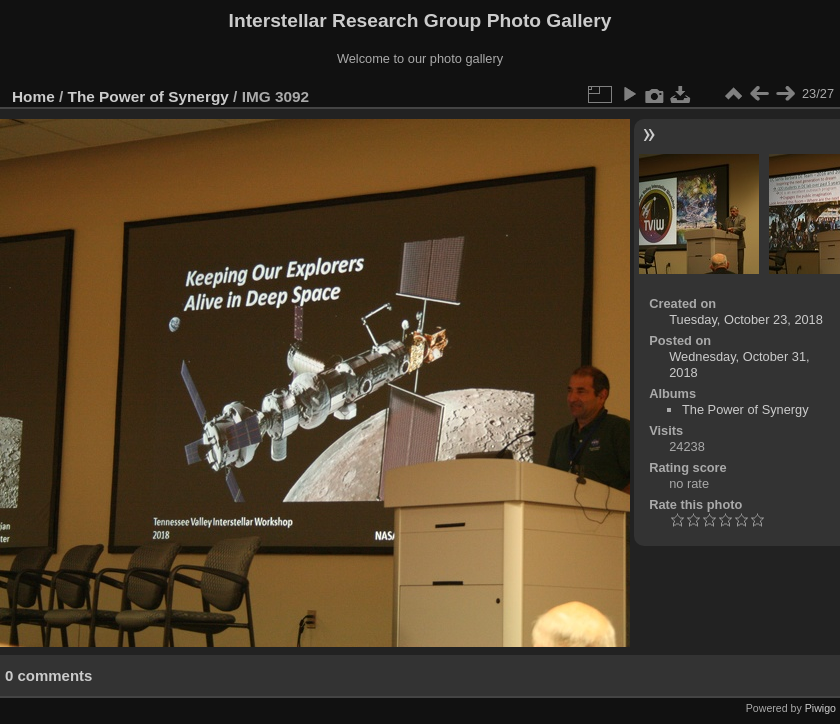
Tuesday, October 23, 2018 (746, 319)
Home (33, 96)
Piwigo (820, 708)
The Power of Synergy (148, 96)
